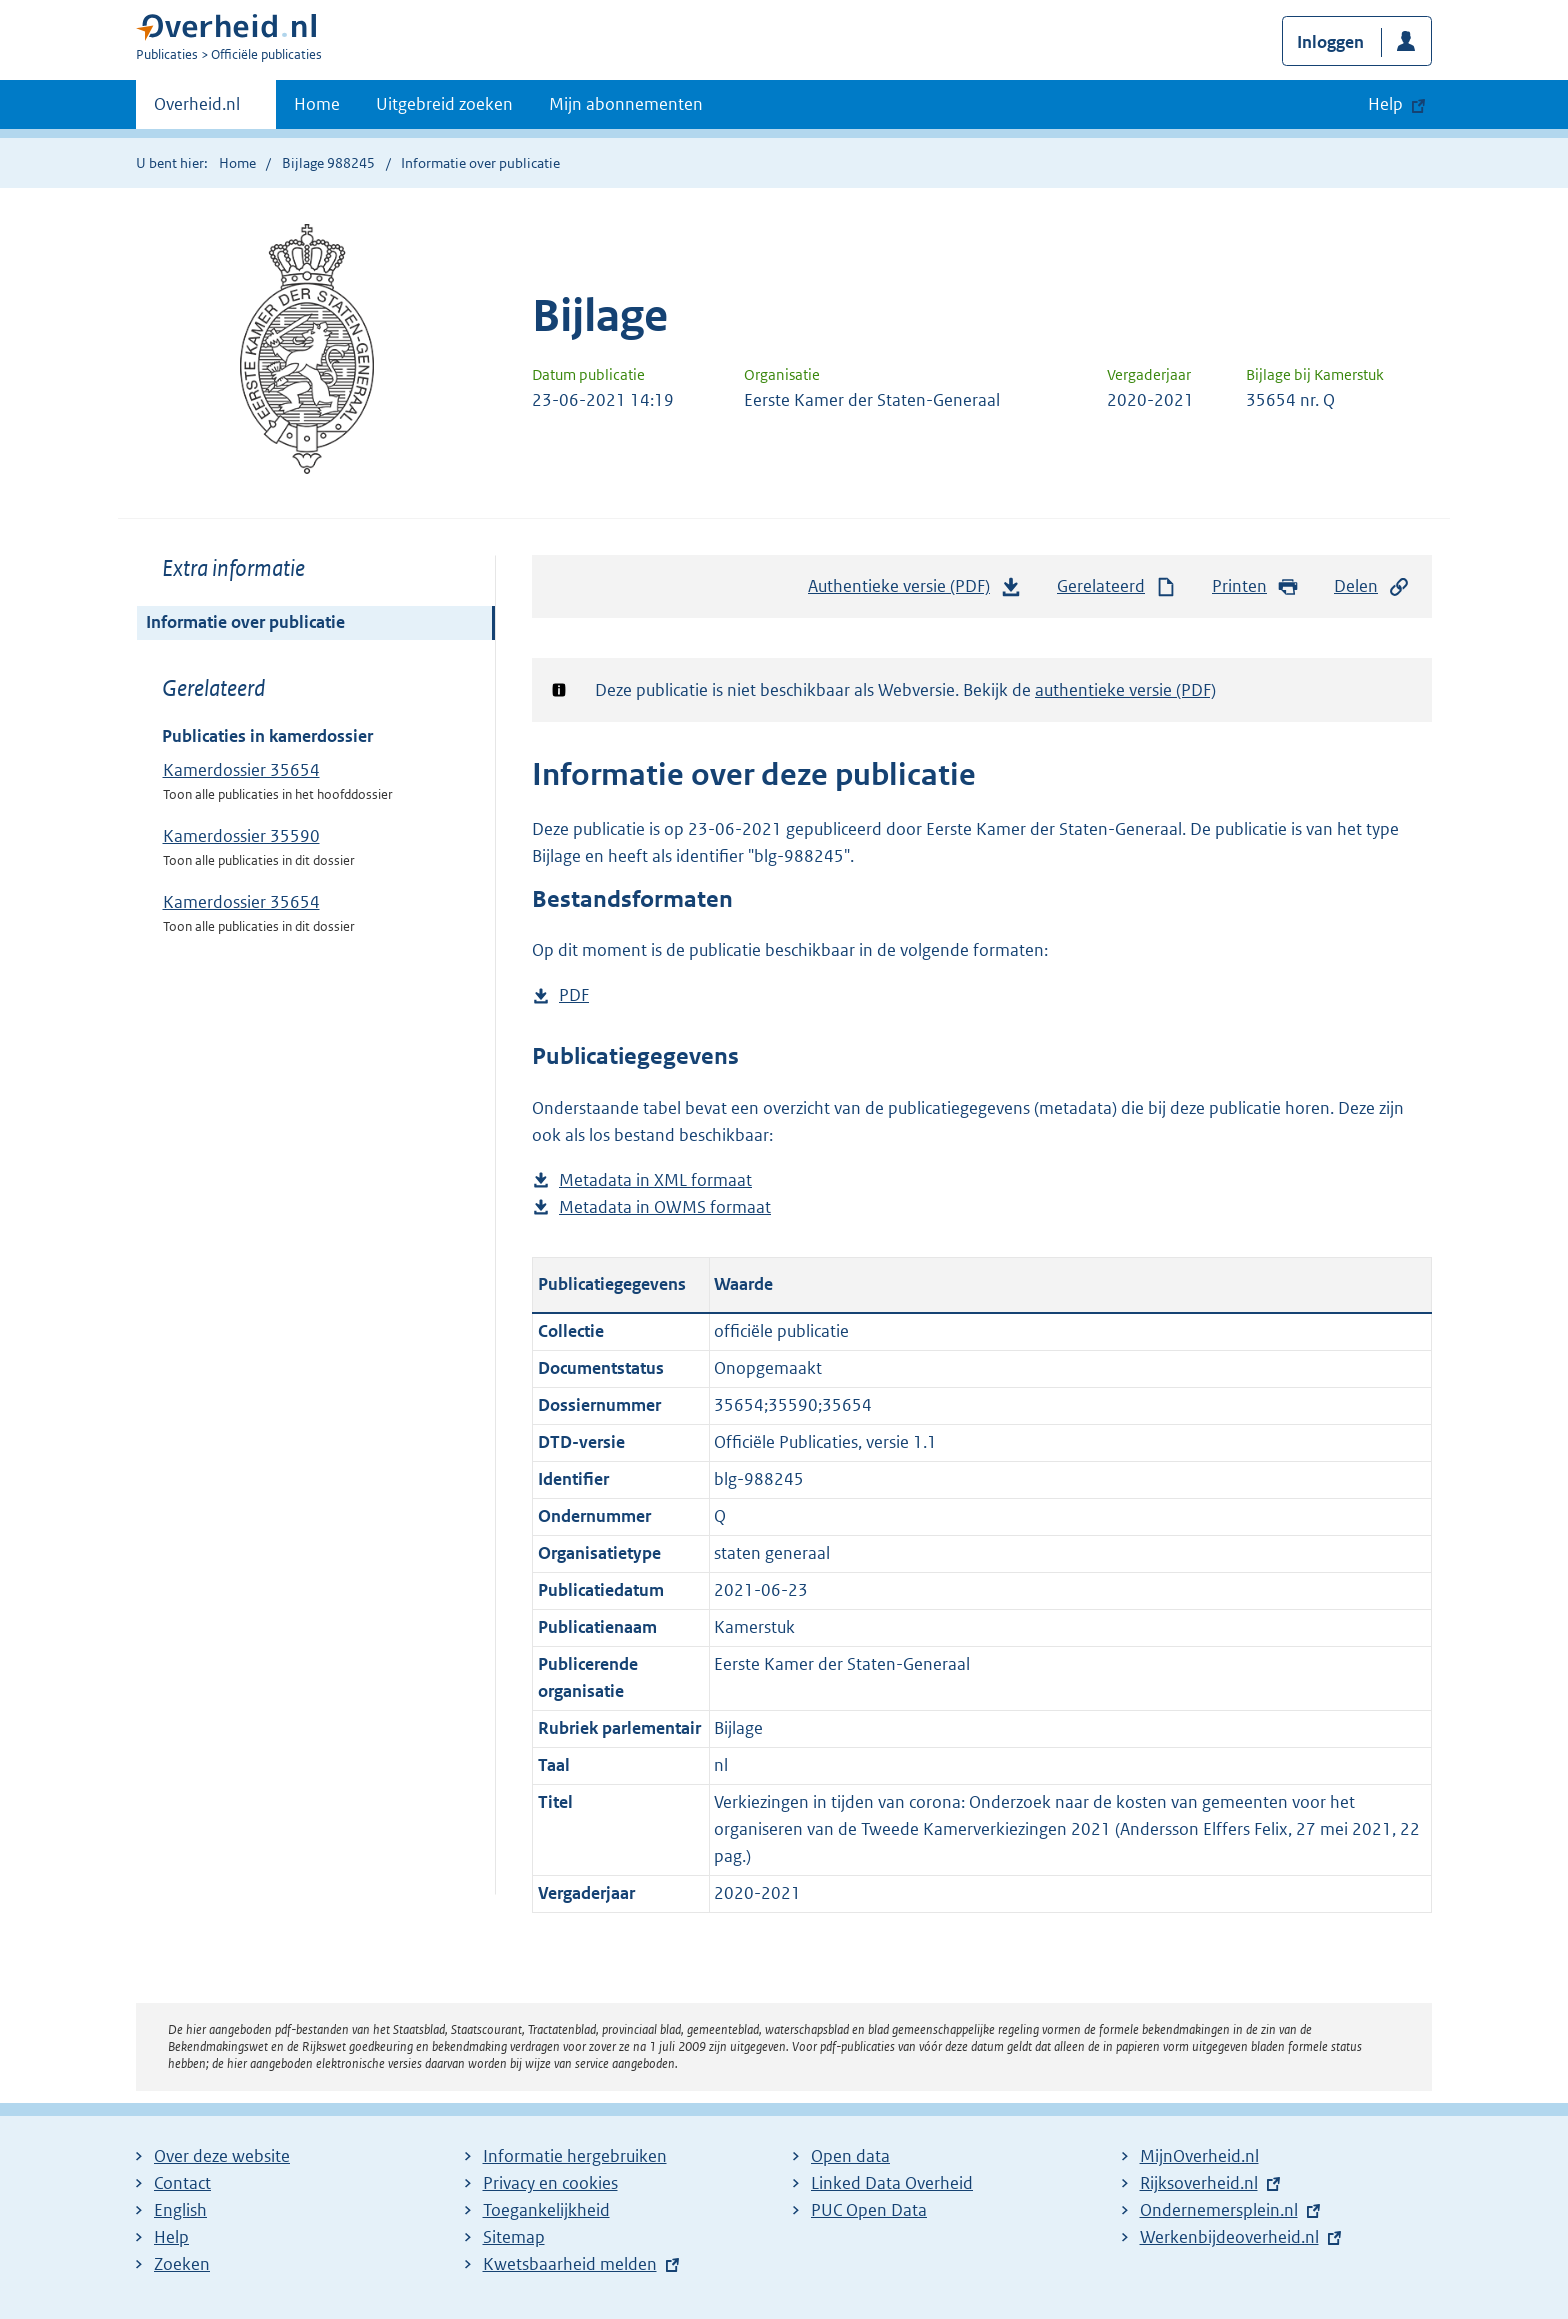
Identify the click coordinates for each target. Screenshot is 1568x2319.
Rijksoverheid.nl (1199, 2183)
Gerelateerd (1117, 586)
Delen (1372, 586)
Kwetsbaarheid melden (570, 2264)
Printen (1255, 586)
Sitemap (514, 2237)
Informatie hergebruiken (575, 2156)
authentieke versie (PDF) (1125, 690)
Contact (182, 2183)
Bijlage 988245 (328, 163)
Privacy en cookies (550, 2183)
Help (171, 2237)
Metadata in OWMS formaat (665, 1207)
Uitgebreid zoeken (444, 104)
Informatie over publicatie (245, 622)
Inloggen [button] (1330, 42)
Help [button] (1385, 104)
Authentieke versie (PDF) (915, 591)
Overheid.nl (197, 110)
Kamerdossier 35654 (241, 770)
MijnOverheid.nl (1199, 2156)
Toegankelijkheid (546, 2210)
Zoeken (182, 2264)
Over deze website (222, 2156)
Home (317, 104)
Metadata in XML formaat (655, 1180)
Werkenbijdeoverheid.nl (1229, 2237)
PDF (574, 995)
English (180, 2210)
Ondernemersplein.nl (1219, 2210)
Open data (850, 2156)
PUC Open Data (869, 2210)
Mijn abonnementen (626, 104)
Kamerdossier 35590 (241, 836)
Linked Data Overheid (892, 2183)
